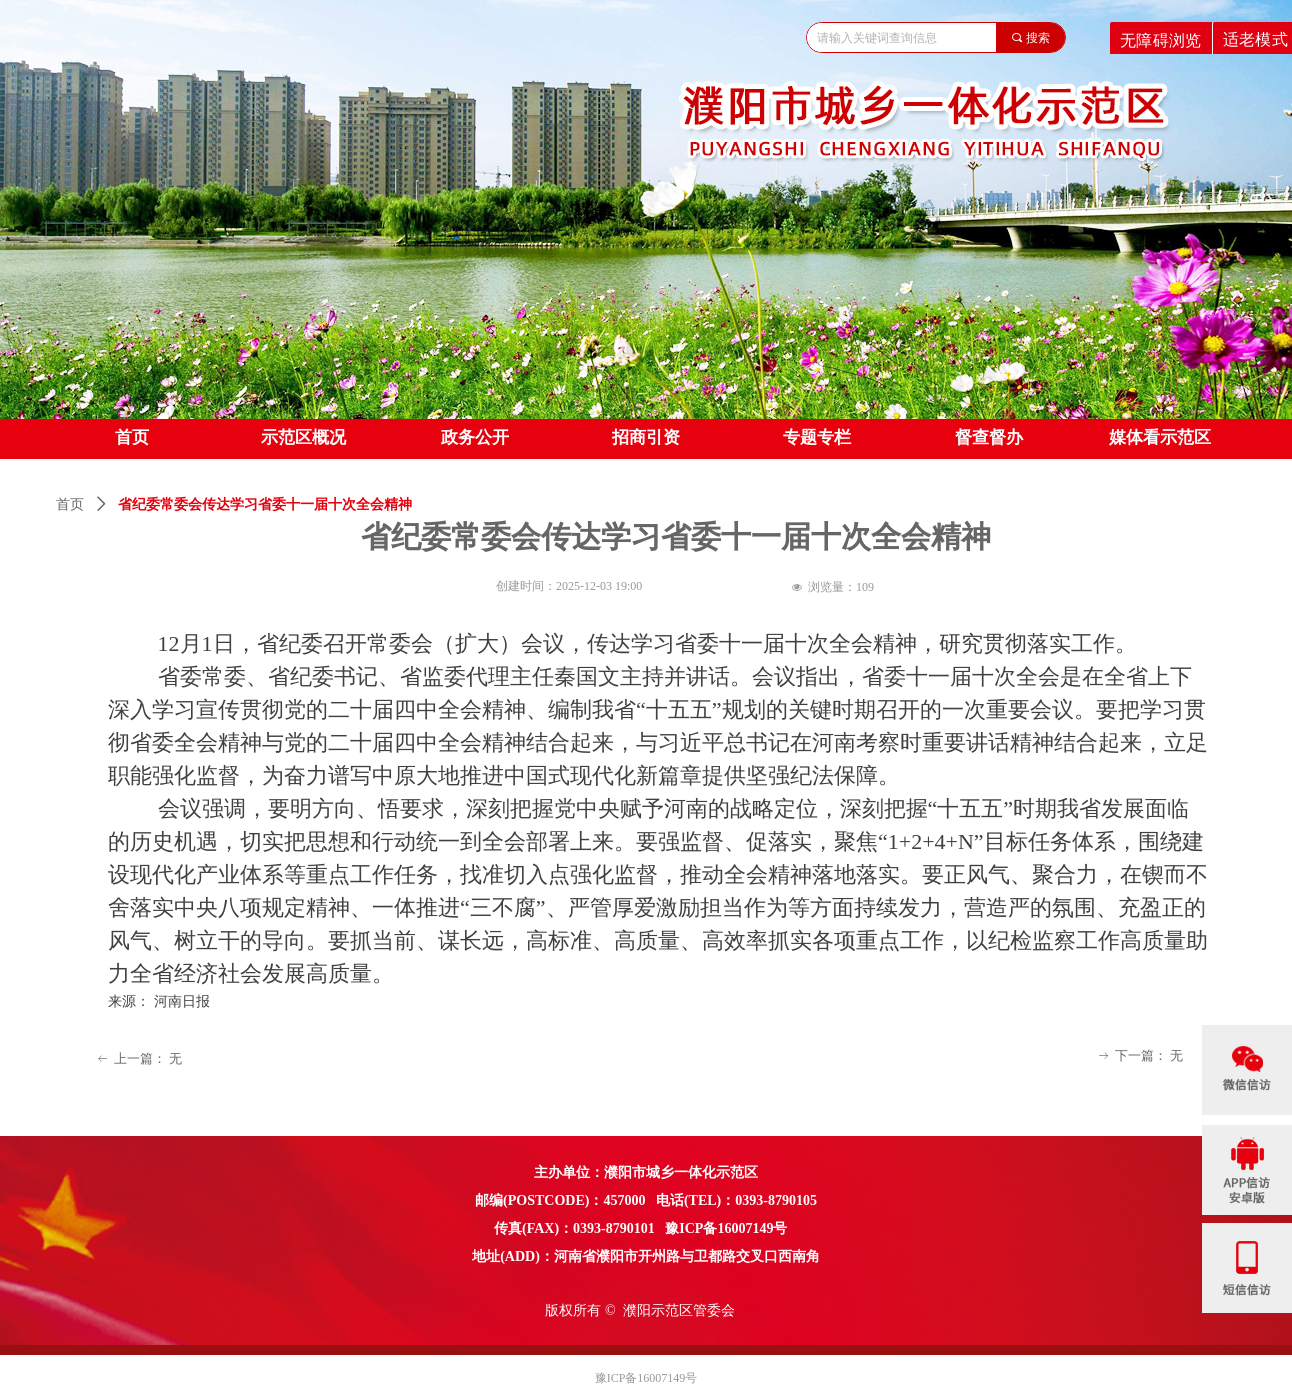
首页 (70, 504)
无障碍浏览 (1161, 40)
